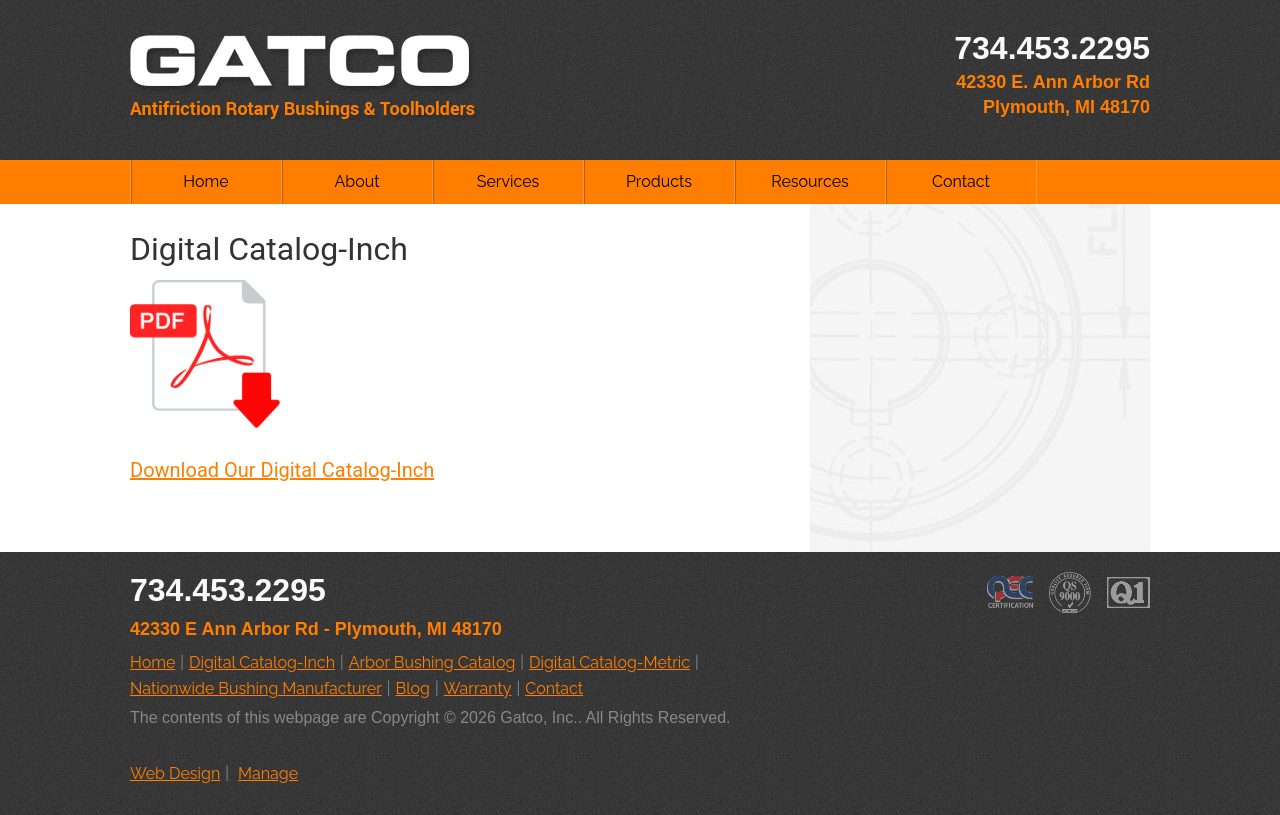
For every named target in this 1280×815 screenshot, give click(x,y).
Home (205, 181)
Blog (413, 688)
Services (508, 181)
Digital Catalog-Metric (609, 662)
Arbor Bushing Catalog (432, 662)
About (356, 181)
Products (659, 181)
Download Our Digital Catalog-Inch (282, 470)
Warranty (478, 688)
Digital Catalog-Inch (262, 662)
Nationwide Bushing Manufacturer (256, 688)
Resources (810, 181)
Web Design (175, 773)
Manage (268, 773)
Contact (961, 181)
